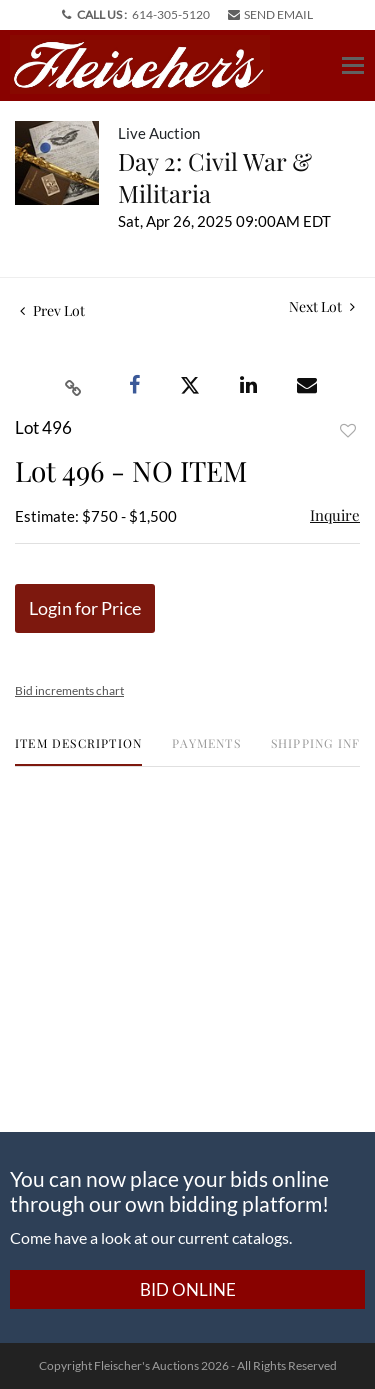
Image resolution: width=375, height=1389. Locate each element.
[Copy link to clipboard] (74, 386)
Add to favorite (348, 430)
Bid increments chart (69, 690)
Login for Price (85, 608)
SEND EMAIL (270, 14)
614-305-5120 (171, 14)
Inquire (335, 515)
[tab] (78, 750)
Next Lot (322, 306)
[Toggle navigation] (353, 65)
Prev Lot (52, 310)
